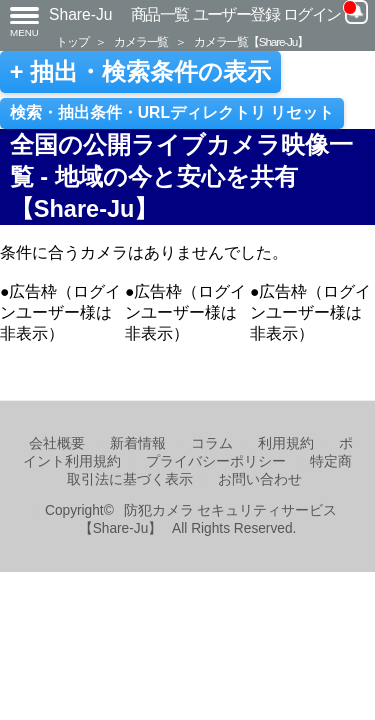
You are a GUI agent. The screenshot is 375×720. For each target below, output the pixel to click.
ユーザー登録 (236, 14)
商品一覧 (160, 14)
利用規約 (286, 443)
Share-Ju (81, 14)
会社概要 (57, 443)
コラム (212, 443)
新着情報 (138, 443)
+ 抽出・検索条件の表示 (140, 72)
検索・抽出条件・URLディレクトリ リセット (172, 112)
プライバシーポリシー (216, 461)
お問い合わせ (260, 479)
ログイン (312, 14)
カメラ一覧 (141, 41)
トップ (72, 41)
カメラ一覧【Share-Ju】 (251, 41)
